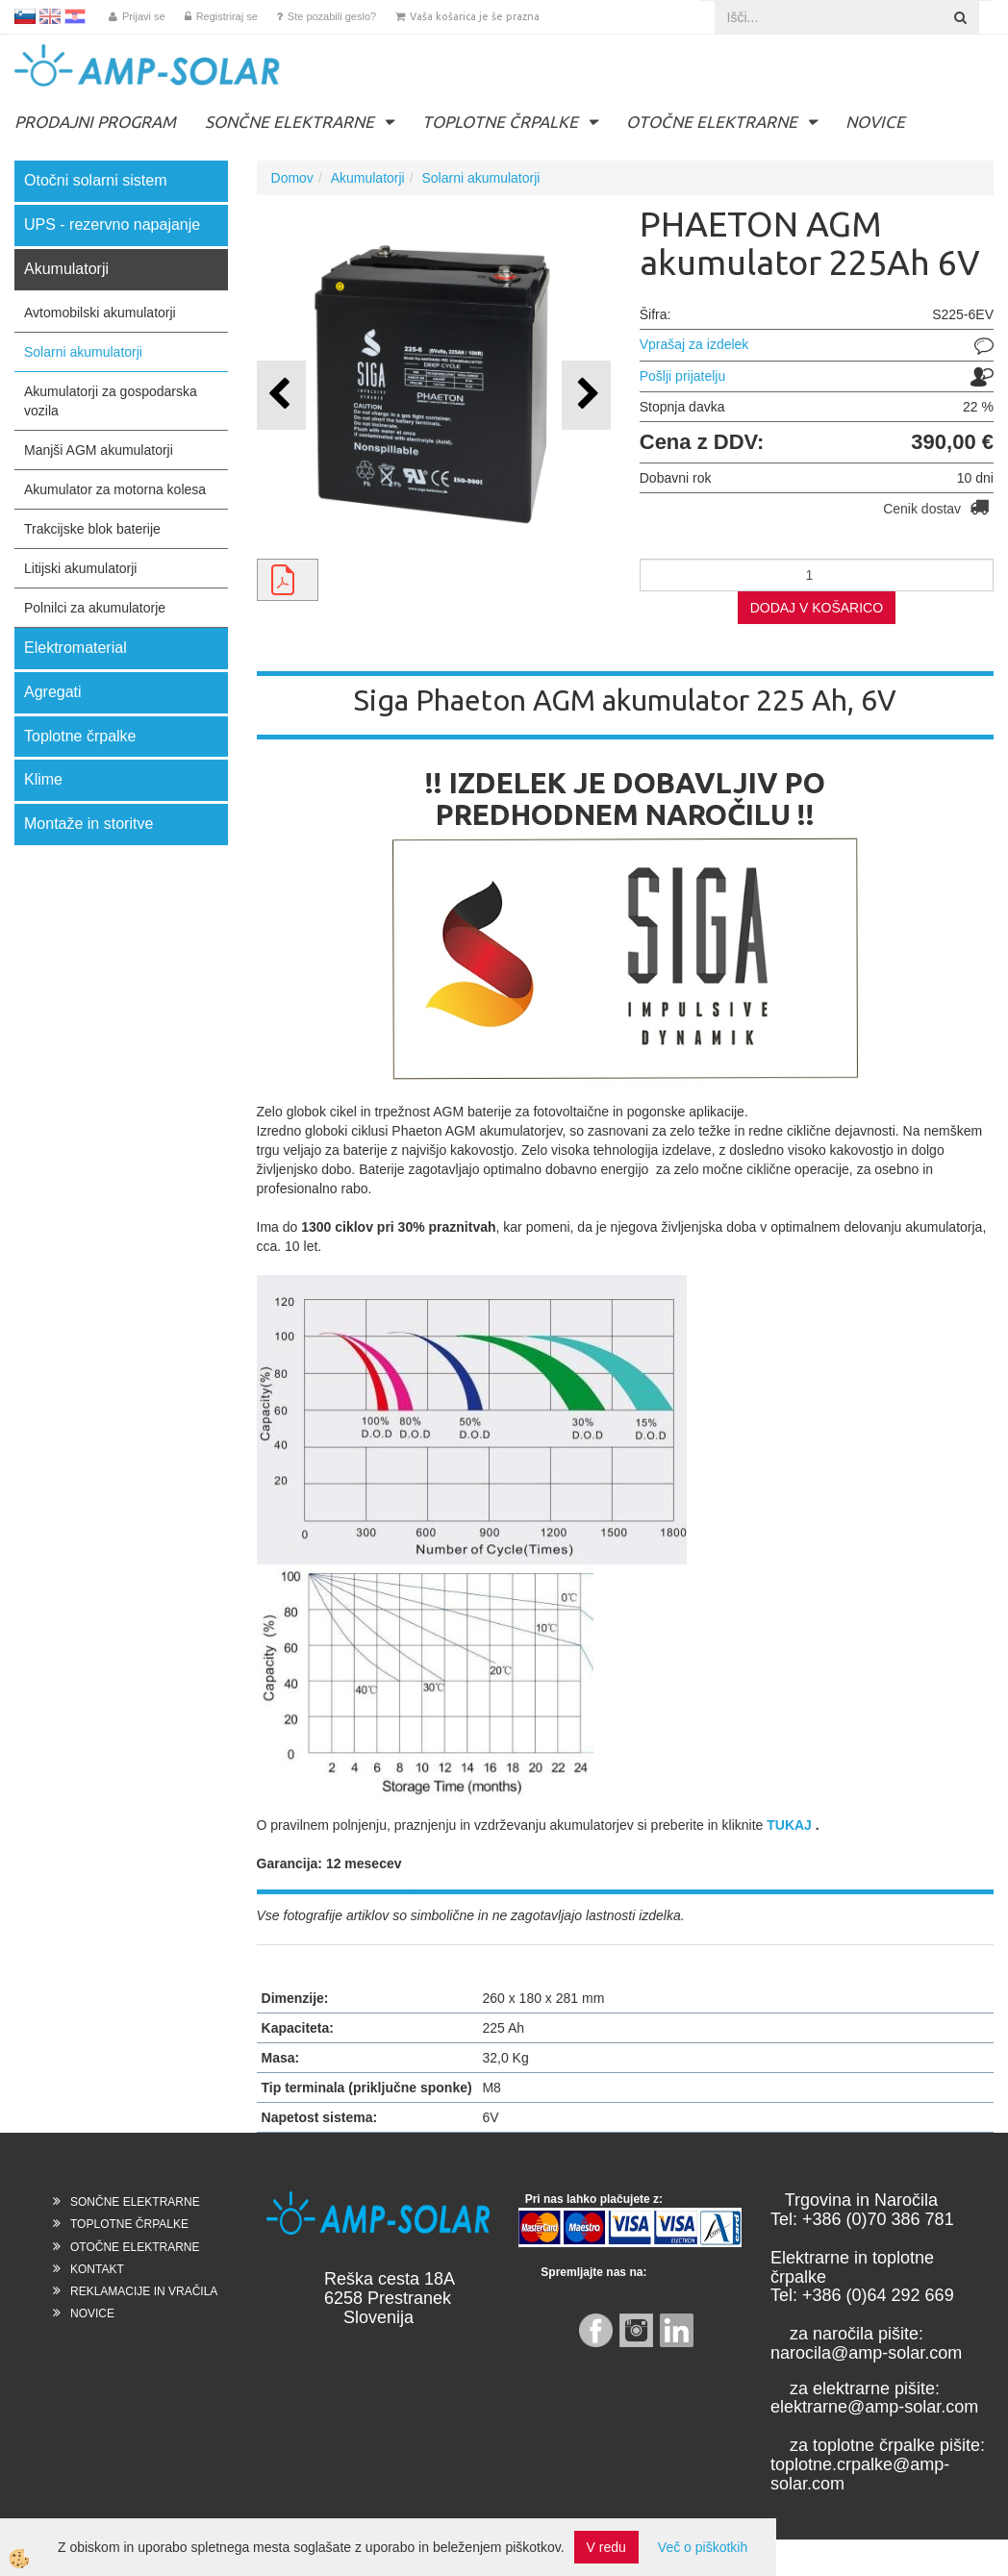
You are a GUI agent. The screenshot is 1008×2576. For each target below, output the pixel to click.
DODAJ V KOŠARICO (816, 607)
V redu (606, 2547)
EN (50, 16)
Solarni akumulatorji (83, 352)
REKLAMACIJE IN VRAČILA (143, 2291)
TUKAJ (789, 1825)
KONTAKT (97, 2269)
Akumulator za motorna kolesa (115, 489)
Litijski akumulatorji (80, 568)
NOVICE (875, 122)
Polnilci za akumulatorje (94, 607)
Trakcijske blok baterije (92, 529)
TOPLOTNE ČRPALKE (500, 122)
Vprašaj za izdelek (694, 344)
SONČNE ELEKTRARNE (289, 122)
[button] (586, 395)
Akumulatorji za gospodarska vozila (110, 401)
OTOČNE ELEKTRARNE (711, 122)
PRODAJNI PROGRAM (95, 122)
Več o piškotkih (702, 2547)
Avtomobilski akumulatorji (100, 312)
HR (75, 16)
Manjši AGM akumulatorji (98, 450)
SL (25, 16)
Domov (292, 178)
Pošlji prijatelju (682, 376)
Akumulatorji (368, 178)
